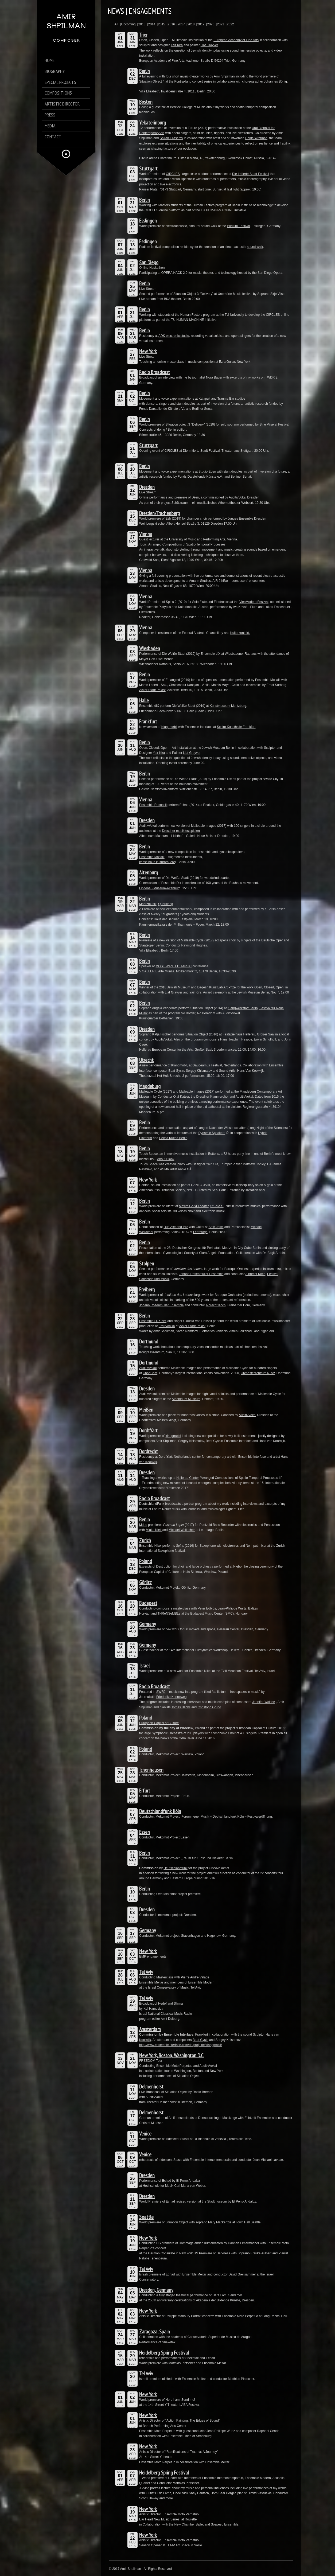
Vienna (145, 534)
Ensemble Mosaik (152, 857)
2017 (181, 24)
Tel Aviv (146, 1972)
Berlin (144, 71)
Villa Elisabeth (149, 91)
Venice (145, 2133)
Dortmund (148, 1341)
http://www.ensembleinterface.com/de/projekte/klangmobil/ (180, 2045)
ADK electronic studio (173, 336)
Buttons (213, 1154)
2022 (230, 24)
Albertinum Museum (186, 1399)
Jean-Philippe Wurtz (232, 1608)
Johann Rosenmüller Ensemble (201, 1274)
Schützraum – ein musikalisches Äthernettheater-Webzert (212, 503)
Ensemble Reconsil (153, 805)
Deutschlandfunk (175, 1868)
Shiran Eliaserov (171, 138)
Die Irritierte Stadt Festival (250, 174)
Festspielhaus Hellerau (239, 1034)
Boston (146, 101)
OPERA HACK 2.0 (174, 273)
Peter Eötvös (207, 1608)
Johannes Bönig (275, 81)
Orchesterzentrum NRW (258, 1373)
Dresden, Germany (156, 2289)
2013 (142, 24)
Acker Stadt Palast (152, 690)
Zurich (145, 1540)
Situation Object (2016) (201, 1034)
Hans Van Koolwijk (250, 1071)
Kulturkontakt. (240, 633)
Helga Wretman (256, 138)
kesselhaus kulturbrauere (157, 862)
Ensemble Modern (201, 1982)
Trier (143, 34)
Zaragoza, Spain (154, 2331)
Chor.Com (150, 1373)
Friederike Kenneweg (171, 1697)
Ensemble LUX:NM (152, 1321)
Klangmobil (179, 1065)
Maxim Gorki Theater (194, 1206)
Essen (144, 1832)
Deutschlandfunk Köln (160, 1811)
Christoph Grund (209, 1707)
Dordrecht (148, 1451)
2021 (220, 24)
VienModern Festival (253, 602)
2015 (161, 24)
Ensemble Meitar (151, 1982)
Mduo (143, 1525)
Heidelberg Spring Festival (164, 2352)
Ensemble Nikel (150, 1546)
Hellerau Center (187, 1478)
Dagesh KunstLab (210, 987)
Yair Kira (177, 45)
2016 (171, 24)
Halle (144, 700)
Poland (145, 1561)
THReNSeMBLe (169, 1613)
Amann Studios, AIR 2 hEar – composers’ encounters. (227, 581)
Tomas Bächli (181, 1707)
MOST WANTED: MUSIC (173, 966)
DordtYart (148, 1430)
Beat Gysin (200, 2040)
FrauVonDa (167, 1326)
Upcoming (128, 24)
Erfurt (144, 1790)
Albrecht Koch (256, 1274)
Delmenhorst (151, 2086)
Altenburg (148, 872)
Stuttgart (148, 168)
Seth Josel (215, 1227)
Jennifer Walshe (263, 1702)
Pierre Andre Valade (195, 1977)
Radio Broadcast (154, 372)
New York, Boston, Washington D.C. (171, 2055)
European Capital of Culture (159, 1723)
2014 (151, 24)
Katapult (204, 398)
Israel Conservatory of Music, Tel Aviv (174, 1987)
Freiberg (147, 1289)
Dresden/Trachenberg (159, 513)
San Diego (148, 262)
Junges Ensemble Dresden (247, 518)
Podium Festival (238, 226)
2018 (191, 24)
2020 (210, 24)
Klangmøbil (169, 727)
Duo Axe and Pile (175, 1227)
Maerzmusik (148, 904)
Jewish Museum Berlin (218, 748)
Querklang (165, 904)
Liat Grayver (209, 45)
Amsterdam (150, 2029)
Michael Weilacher (182, 1530)
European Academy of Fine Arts (236, 40)
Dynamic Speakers (211, 1133)
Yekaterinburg (152, 122)
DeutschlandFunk (151, 1504)
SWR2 (161, 1692)
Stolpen (146, 1263)
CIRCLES (173, 174)
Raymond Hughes (194, 945)
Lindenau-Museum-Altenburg (160, 888)
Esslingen (148, 220)
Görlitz (145, 1582)
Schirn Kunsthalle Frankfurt (236, 727)
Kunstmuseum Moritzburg (228, 706)
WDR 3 (272, 377)
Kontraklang (182, 81)
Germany (147, 1623)
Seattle (146, 2216)
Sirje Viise (267, 424)
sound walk (255, 247)
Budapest (148, 1603)
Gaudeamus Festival (207, 1065)
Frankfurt (148, 721)
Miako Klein (154, 1530)
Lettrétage (200, 1232)
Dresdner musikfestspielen (181, 831)
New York (148, 351)
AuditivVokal (148, 1368)
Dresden (147, 487)
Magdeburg (150, 1086)
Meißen (146, 1409)
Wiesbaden (149, 648)
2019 (201, 24)
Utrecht (146, 1060)
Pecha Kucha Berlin (173, 1138)
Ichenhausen (151, 1769)
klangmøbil (173, 1436)
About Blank (165, 1159)
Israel (144, 1665)
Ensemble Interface (252, 1457)
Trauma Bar (225, 398)
